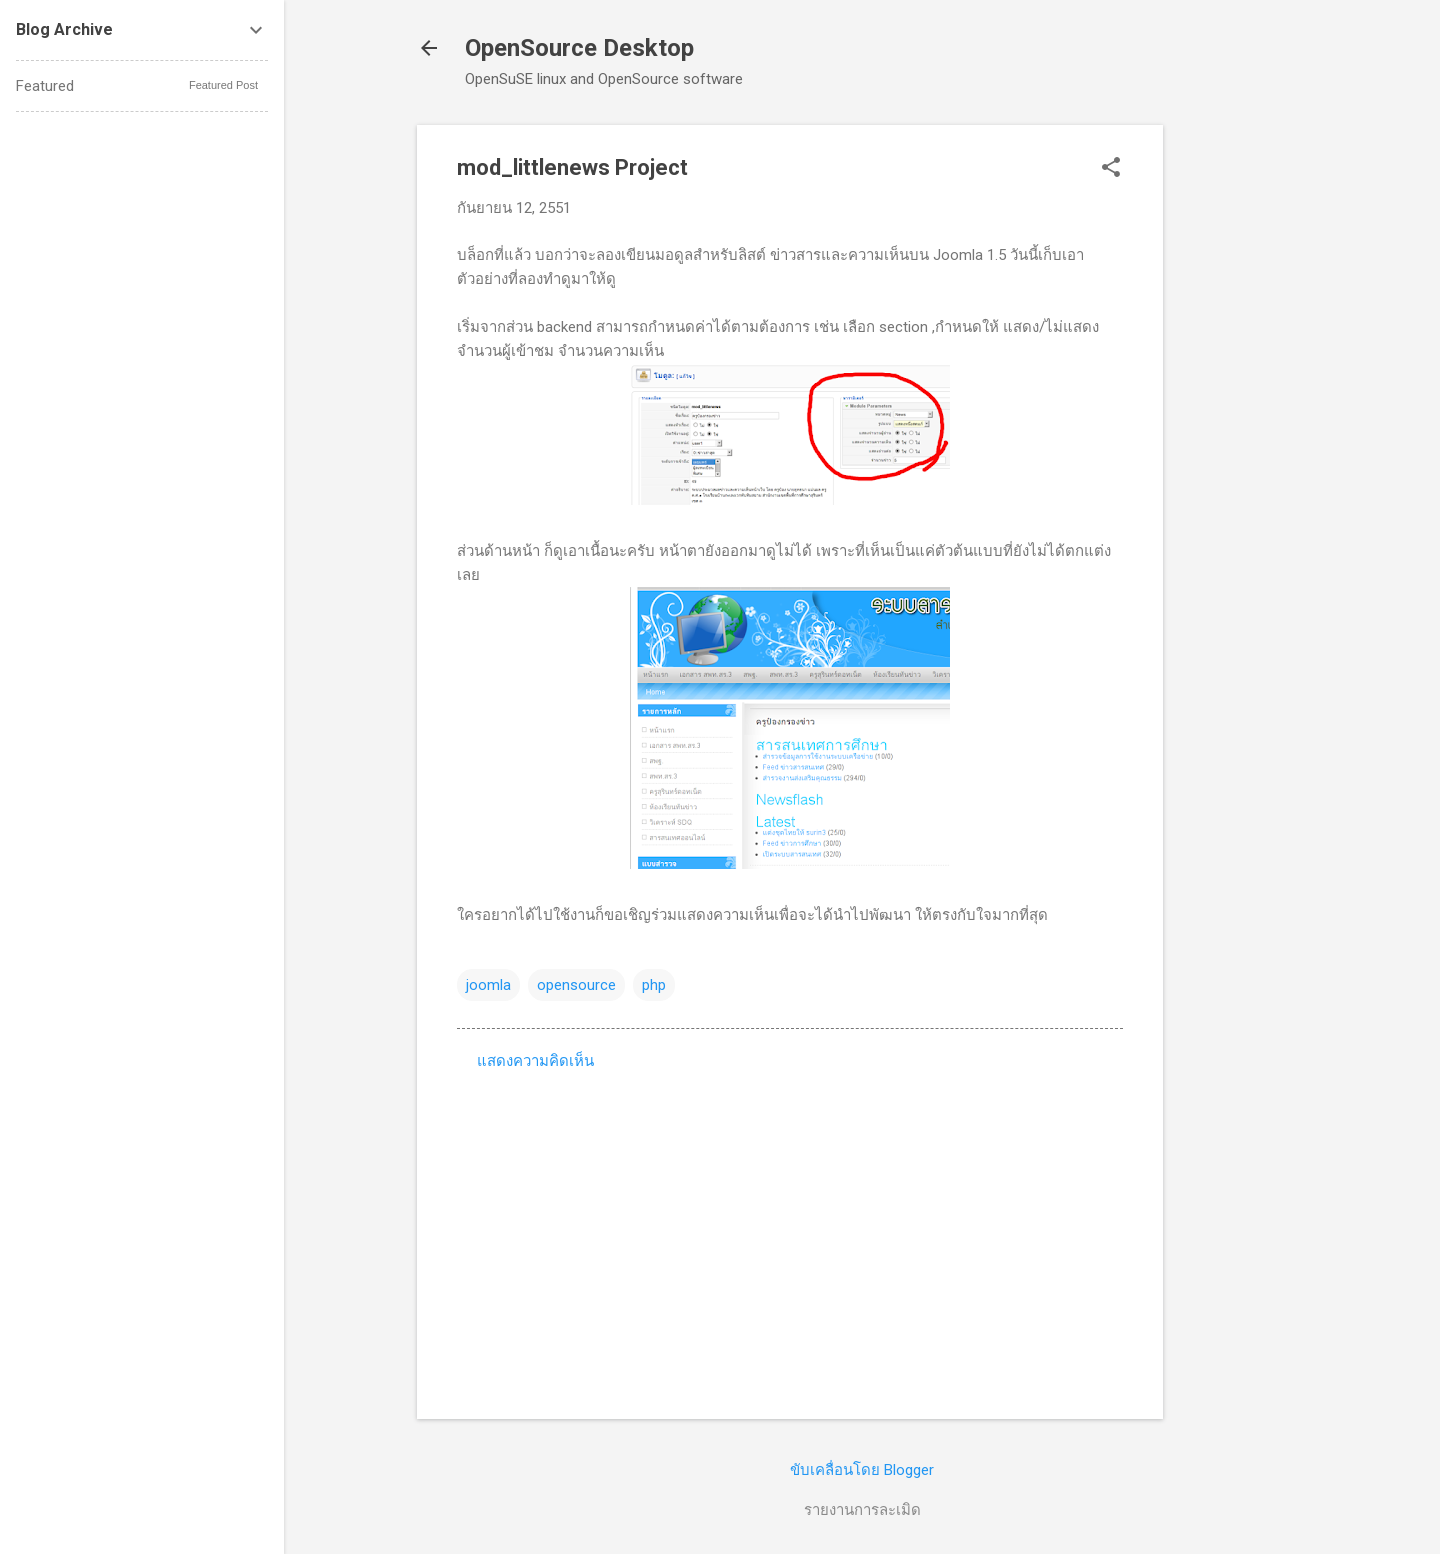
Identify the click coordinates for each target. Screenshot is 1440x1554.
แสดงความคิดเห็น (535, 1061)
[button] (1111, 169)
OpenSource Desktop (579, 48)
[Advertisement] (1243, 425)
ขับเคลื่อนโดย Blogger (862, 1470)
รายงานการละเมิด (862, 1510)
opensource (576, 985)
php (654, 985)
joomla (488, 985)
